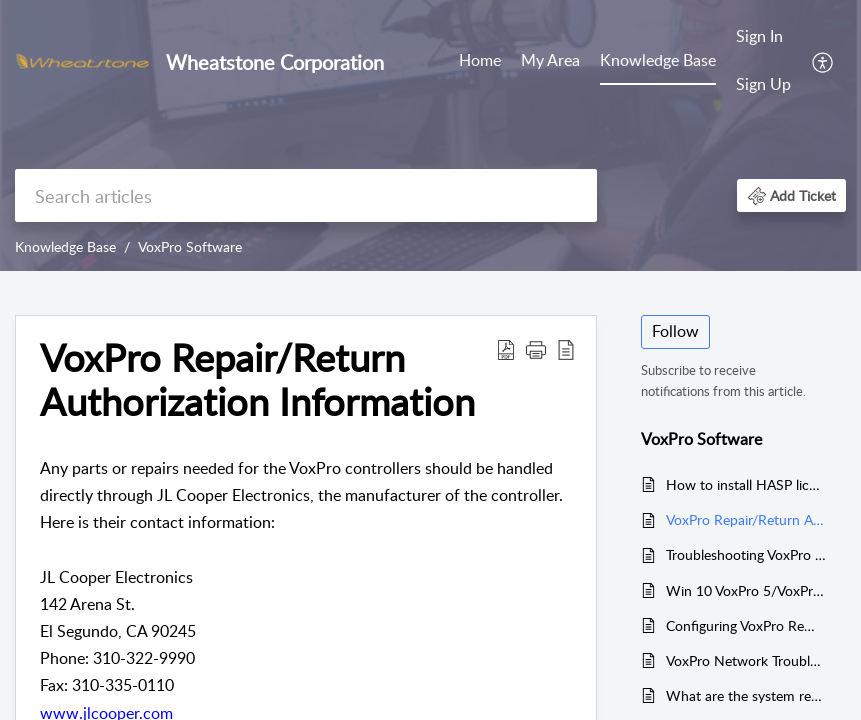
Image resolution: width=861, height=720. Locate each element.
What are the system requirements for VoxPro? (746, 695)
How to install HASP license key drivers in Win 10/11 (746, 484)
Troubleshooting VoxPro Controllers (746, 554)
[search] (306, 195)
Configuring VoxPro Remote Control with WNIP (746, 625)
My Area (550, 60)
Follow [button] (675, 331)
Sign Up (763, 84)
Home (480, 60)
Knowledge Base (658, 60)
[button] (823, 61)
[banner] (430, 135)
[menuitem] (480, 62)
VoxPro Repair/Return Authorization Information (746, 519)
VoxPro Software (190, 246)
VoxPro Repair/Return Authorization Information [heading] (257, 380)
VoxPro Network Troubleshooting (746, 660)
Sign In (759, 36)
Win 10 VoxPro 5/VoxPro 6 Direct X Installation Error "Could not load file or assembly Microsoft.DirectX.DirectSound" (746, 590)
